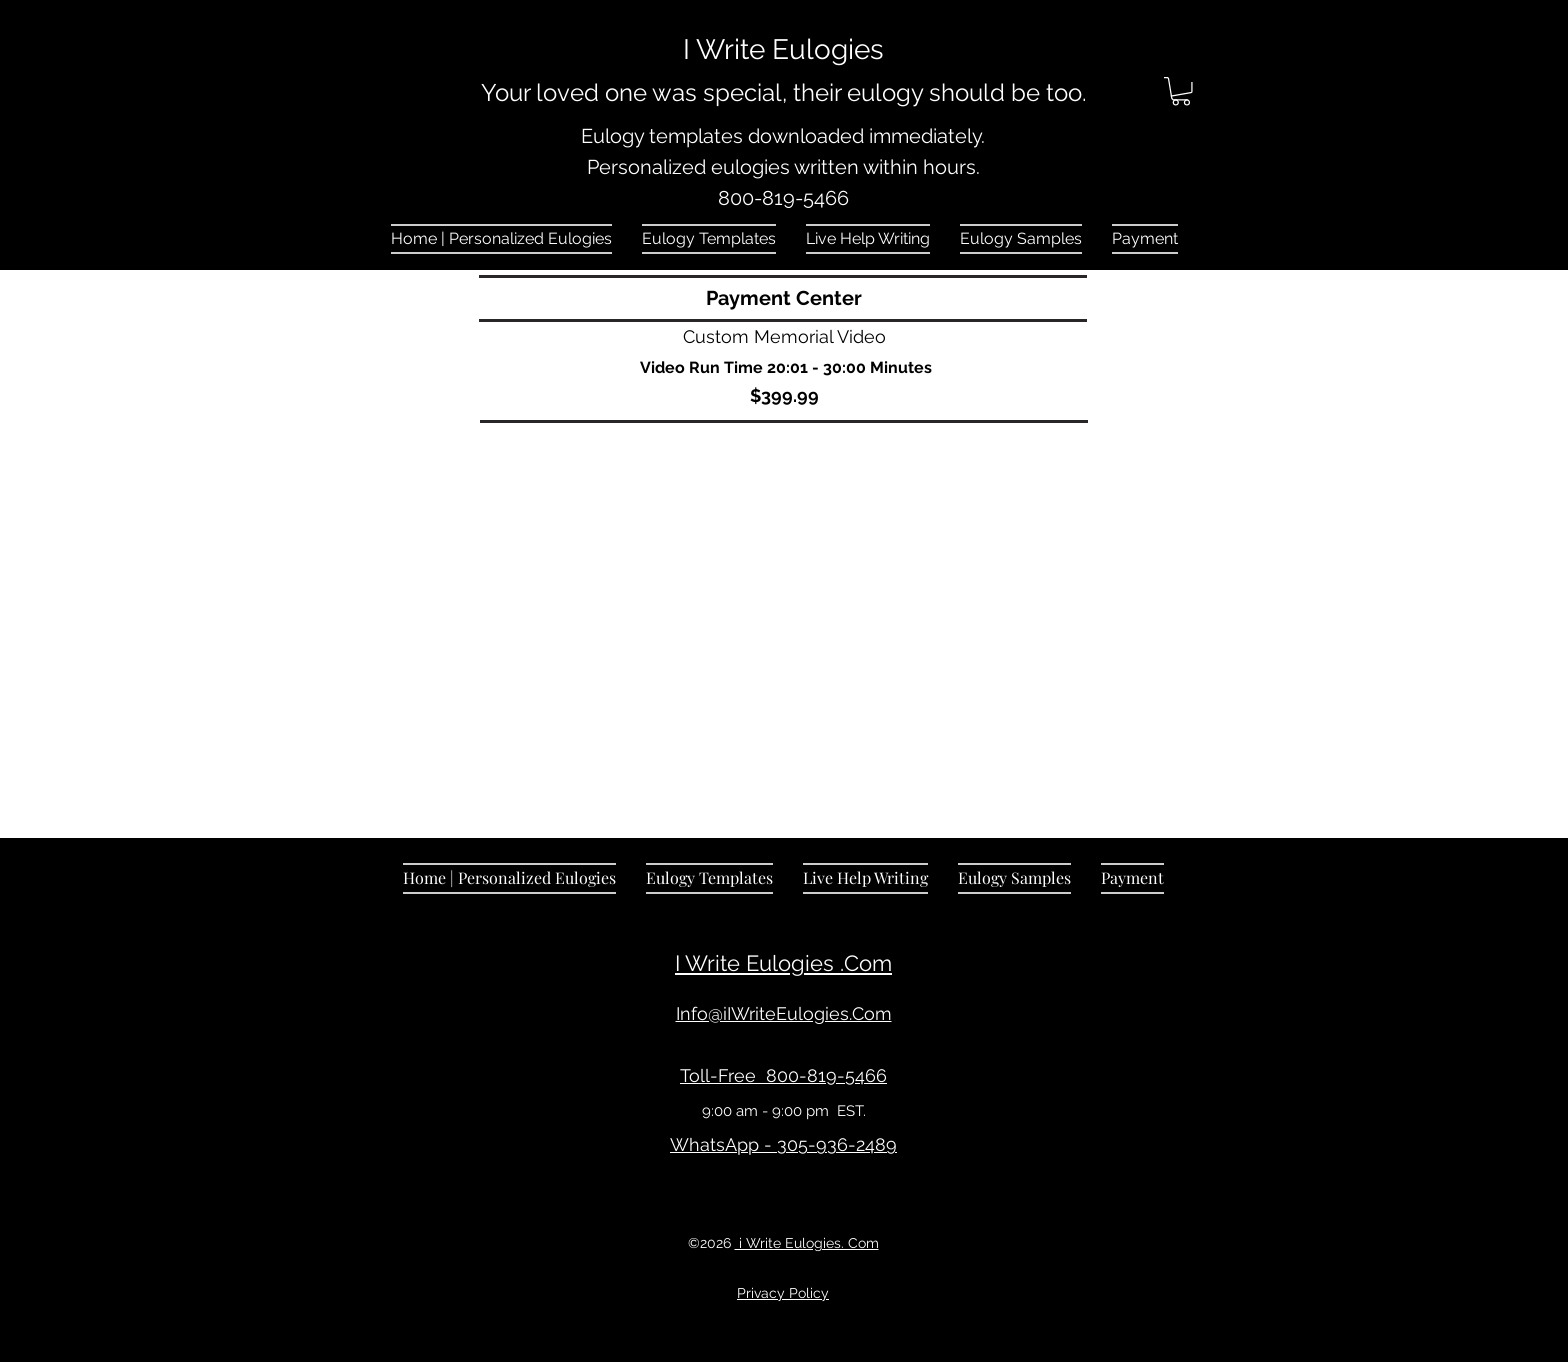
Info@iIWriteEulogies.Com (784, 1013)
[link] (1181, 91)
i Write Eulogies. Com (807, 1243)
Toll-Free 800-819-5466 (783, 1075)
